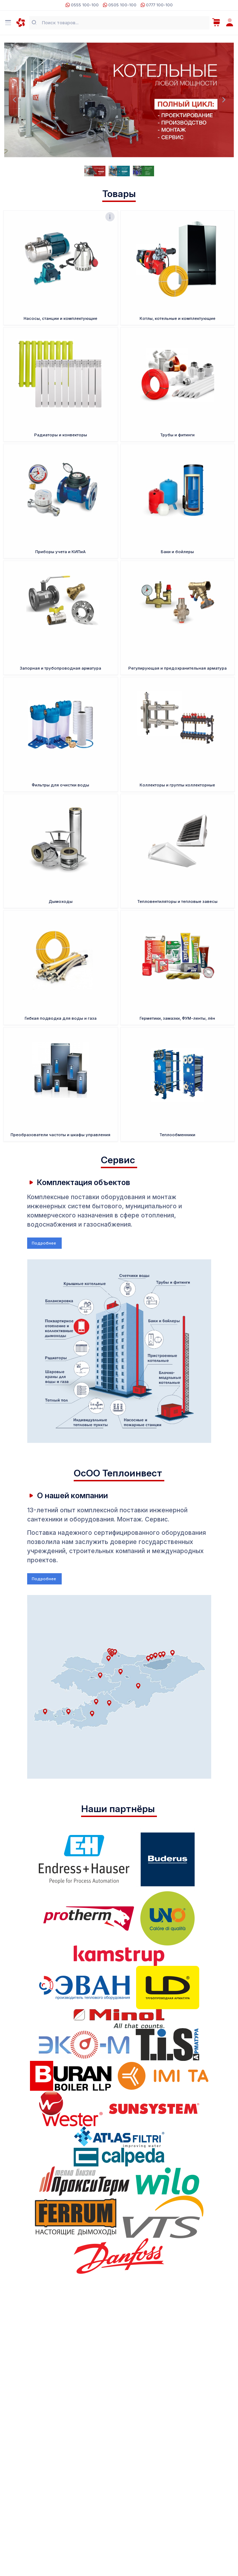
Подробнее (44, 1243)
